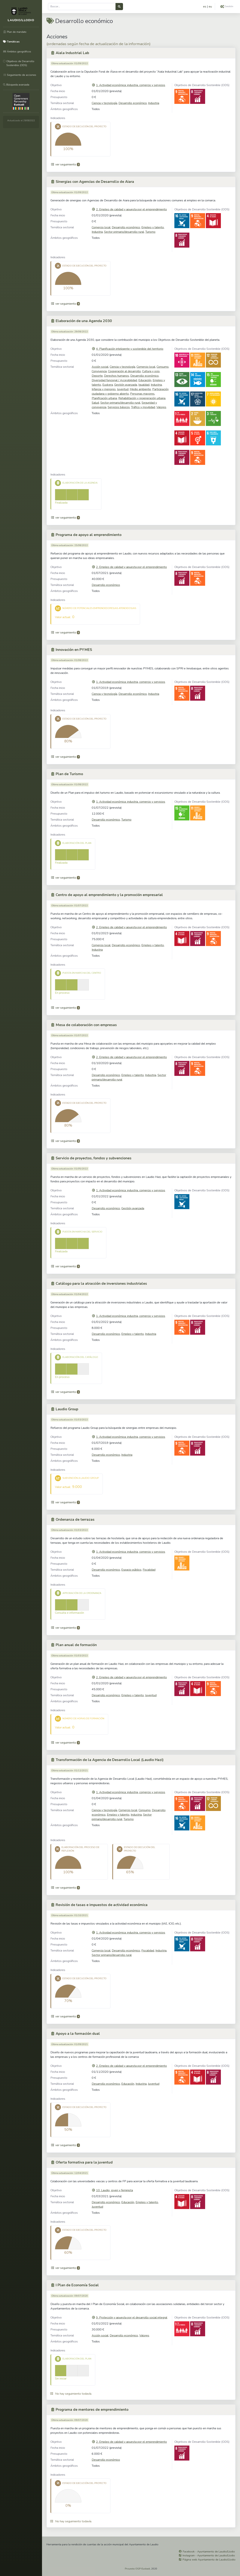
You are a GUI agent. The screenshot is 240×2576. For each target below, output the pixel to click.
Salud (95, 403)
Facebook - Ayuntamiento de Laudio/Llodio (209, 2551)
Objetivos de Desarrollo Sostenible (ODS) (202, 85)
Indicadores (57, 118)
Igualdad (143, 385)
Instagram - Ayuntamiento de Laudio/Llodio (209, 2555)
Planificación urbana (104, 398)
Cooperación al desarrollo (124, 371)
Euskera (107, 385)
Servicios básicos (119, 407)
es (204, 6)
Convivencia (99, 371)
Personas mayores (142, 394)
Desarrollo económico (132, 103)
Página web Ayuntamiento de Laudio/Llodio (209, 2559)
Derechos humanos (116, 376)
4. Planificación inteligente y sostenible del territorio (129, 349)
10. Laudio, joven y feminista (114, 2190)
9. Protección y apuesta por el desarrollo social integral (131, 2317)
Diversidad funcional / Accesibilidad (114, 380)
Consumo (163, 367)
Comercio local (101, 227)
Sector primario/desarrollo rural (124, 232)
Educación (144, 380)
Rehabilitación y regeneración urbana (141, 398)
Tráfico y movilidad (143, 407)
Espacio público (131, 1570)
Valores (161, 407)
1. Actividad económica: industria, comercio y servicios (130, 85)
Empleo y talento (152, 227)
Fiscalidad (149, 1570)
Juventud (122, 389)
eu (210, 6)
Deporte (97, 376)
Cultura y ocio (151, 371)
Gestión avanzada (125, 385)
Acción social (100, 367)
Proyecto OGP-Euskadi (137, 2568)
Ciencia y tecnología (104, 103)
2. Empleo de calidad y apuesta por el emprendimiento (131, 209)
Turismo (150, 232)
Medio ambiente (140, 389)
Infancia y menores (104, 389)
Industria (153, 103)
